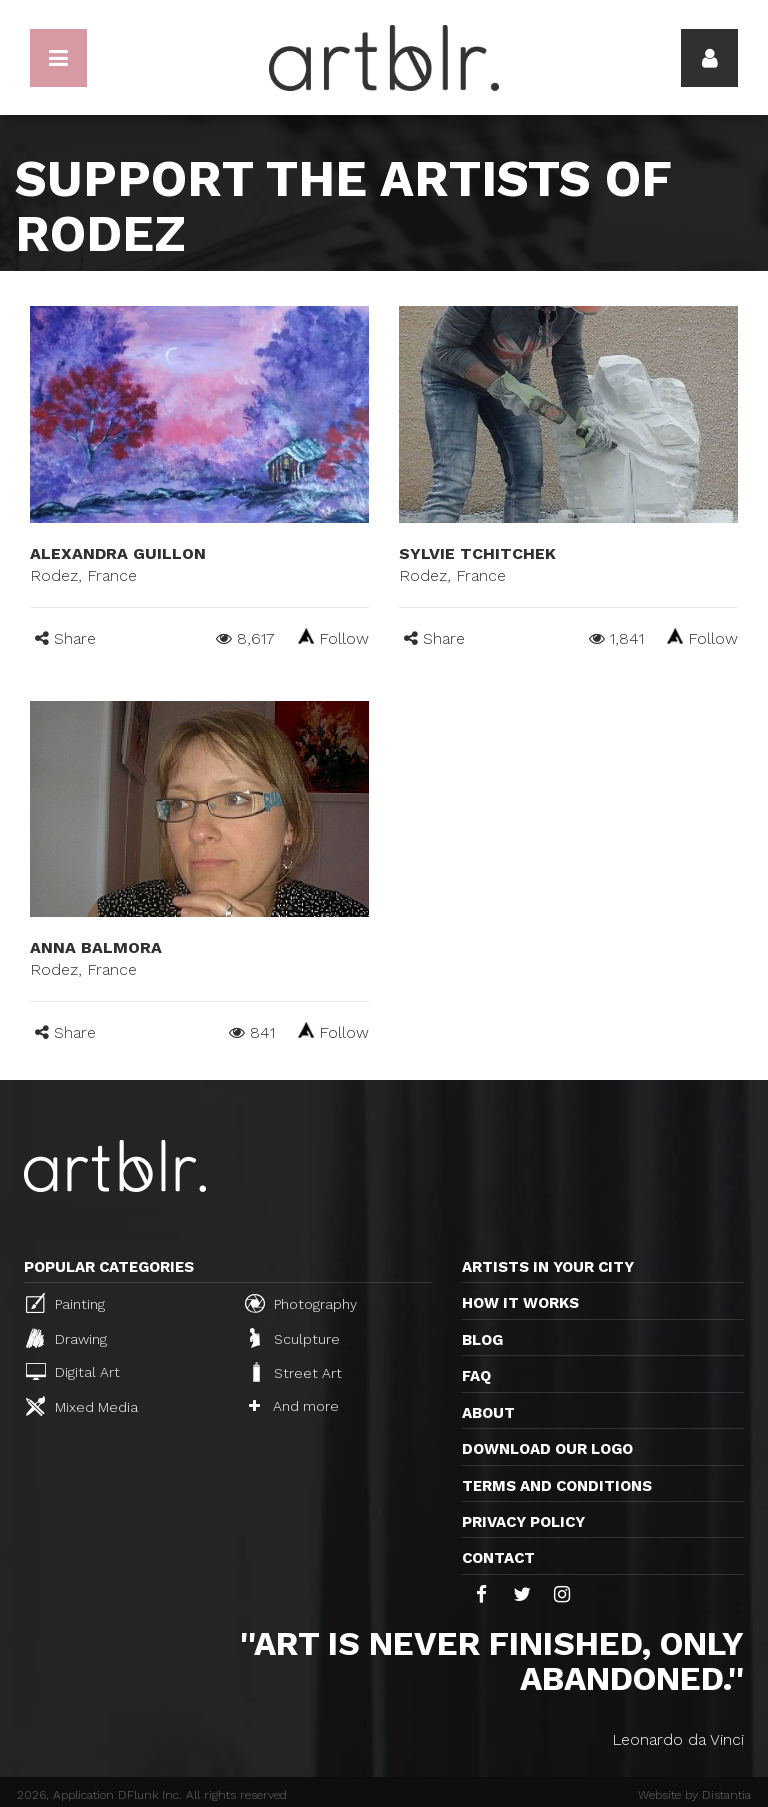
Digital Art (73, 1371)
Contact (498, 1558)
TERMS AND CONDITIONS (557, 1486)
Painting (65, 1303)
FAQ (476, 1376)
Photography (301, 1303)
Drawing (66, 1338)
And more (294, 1406)
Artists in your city (548, 1267)
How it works (520, 1303)
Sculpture (295, 1338)
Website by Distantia (694, 1795)
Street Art (295, 1372)
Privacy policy (523, 1522)
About (488, 1413)
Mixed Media (82, 1406)
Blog (482, 1340)
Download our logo (547, 1449)
